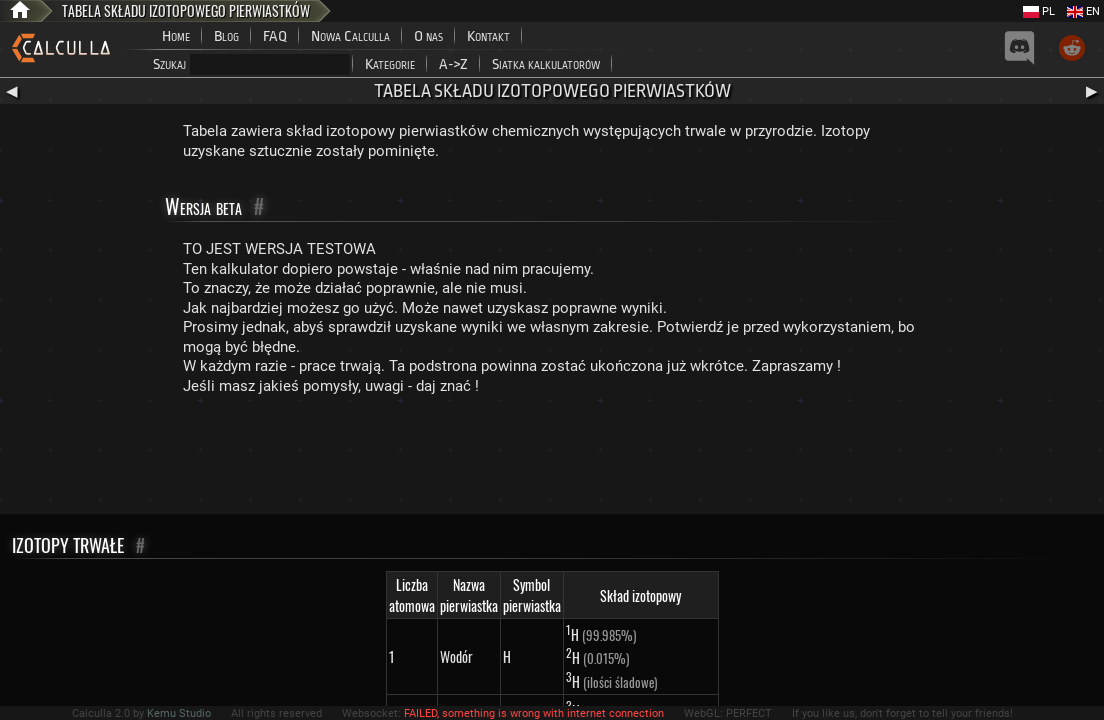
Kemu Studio (179, 713)
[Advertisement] (552, 459)
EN (1083, 11)
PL (1039, 11)
